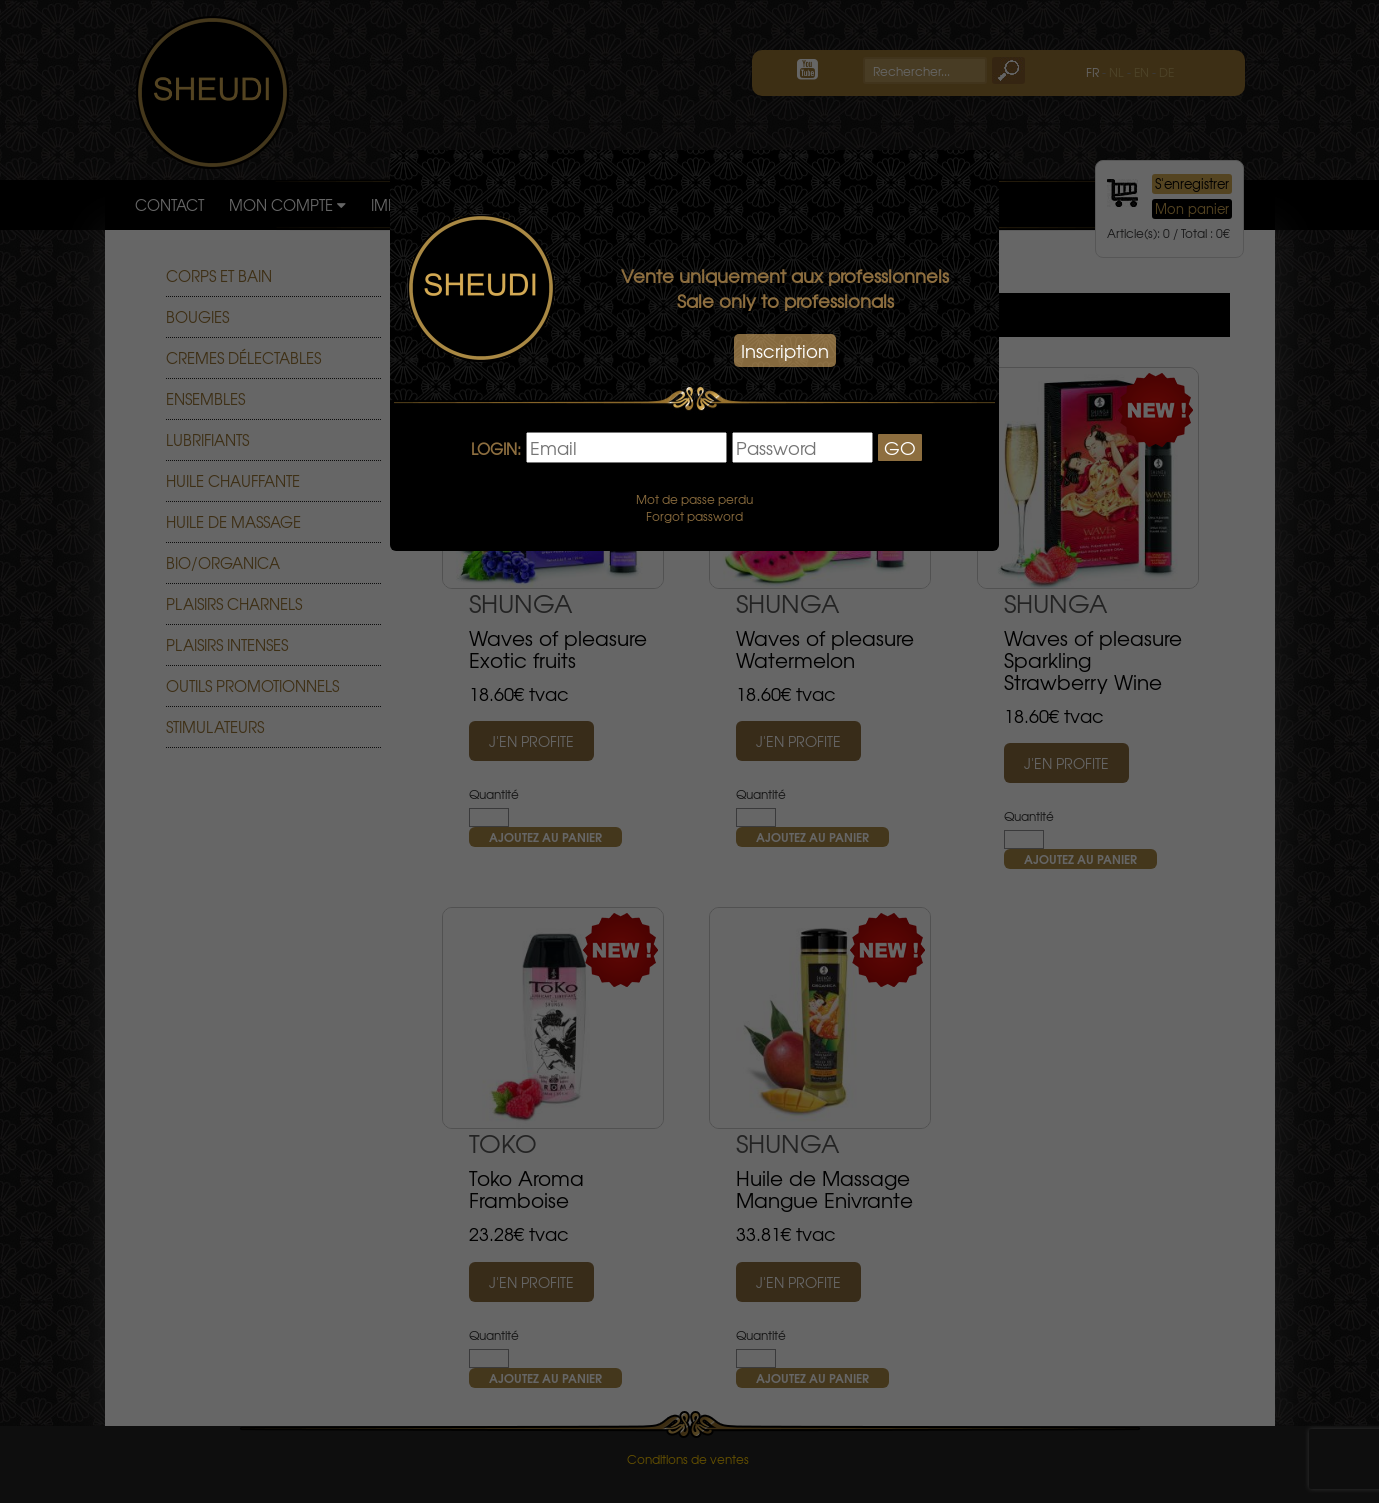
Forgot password (694, 516)
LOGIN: (496, 449)
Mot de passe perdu (694, 499)
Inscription (785, 350)
